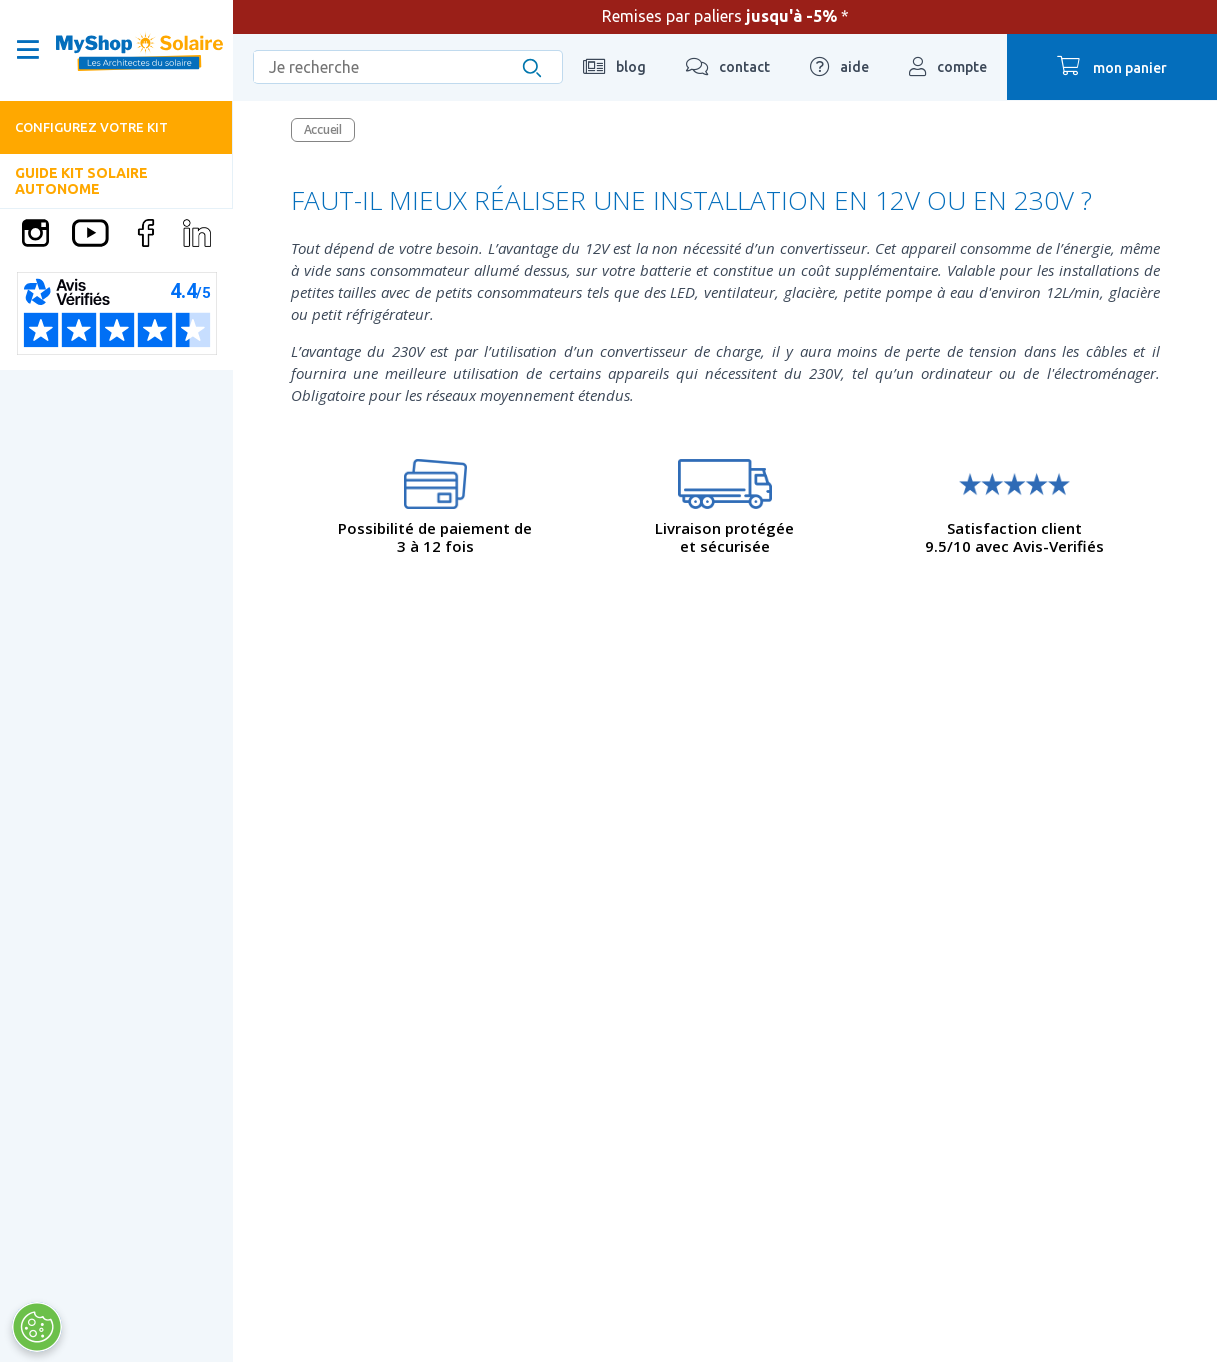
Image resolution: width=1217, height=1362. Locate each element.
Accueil (323, 129)
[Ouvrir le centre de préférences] (37, 1327)
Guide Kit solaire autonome (81, 180)
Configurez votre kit (91, 127)
